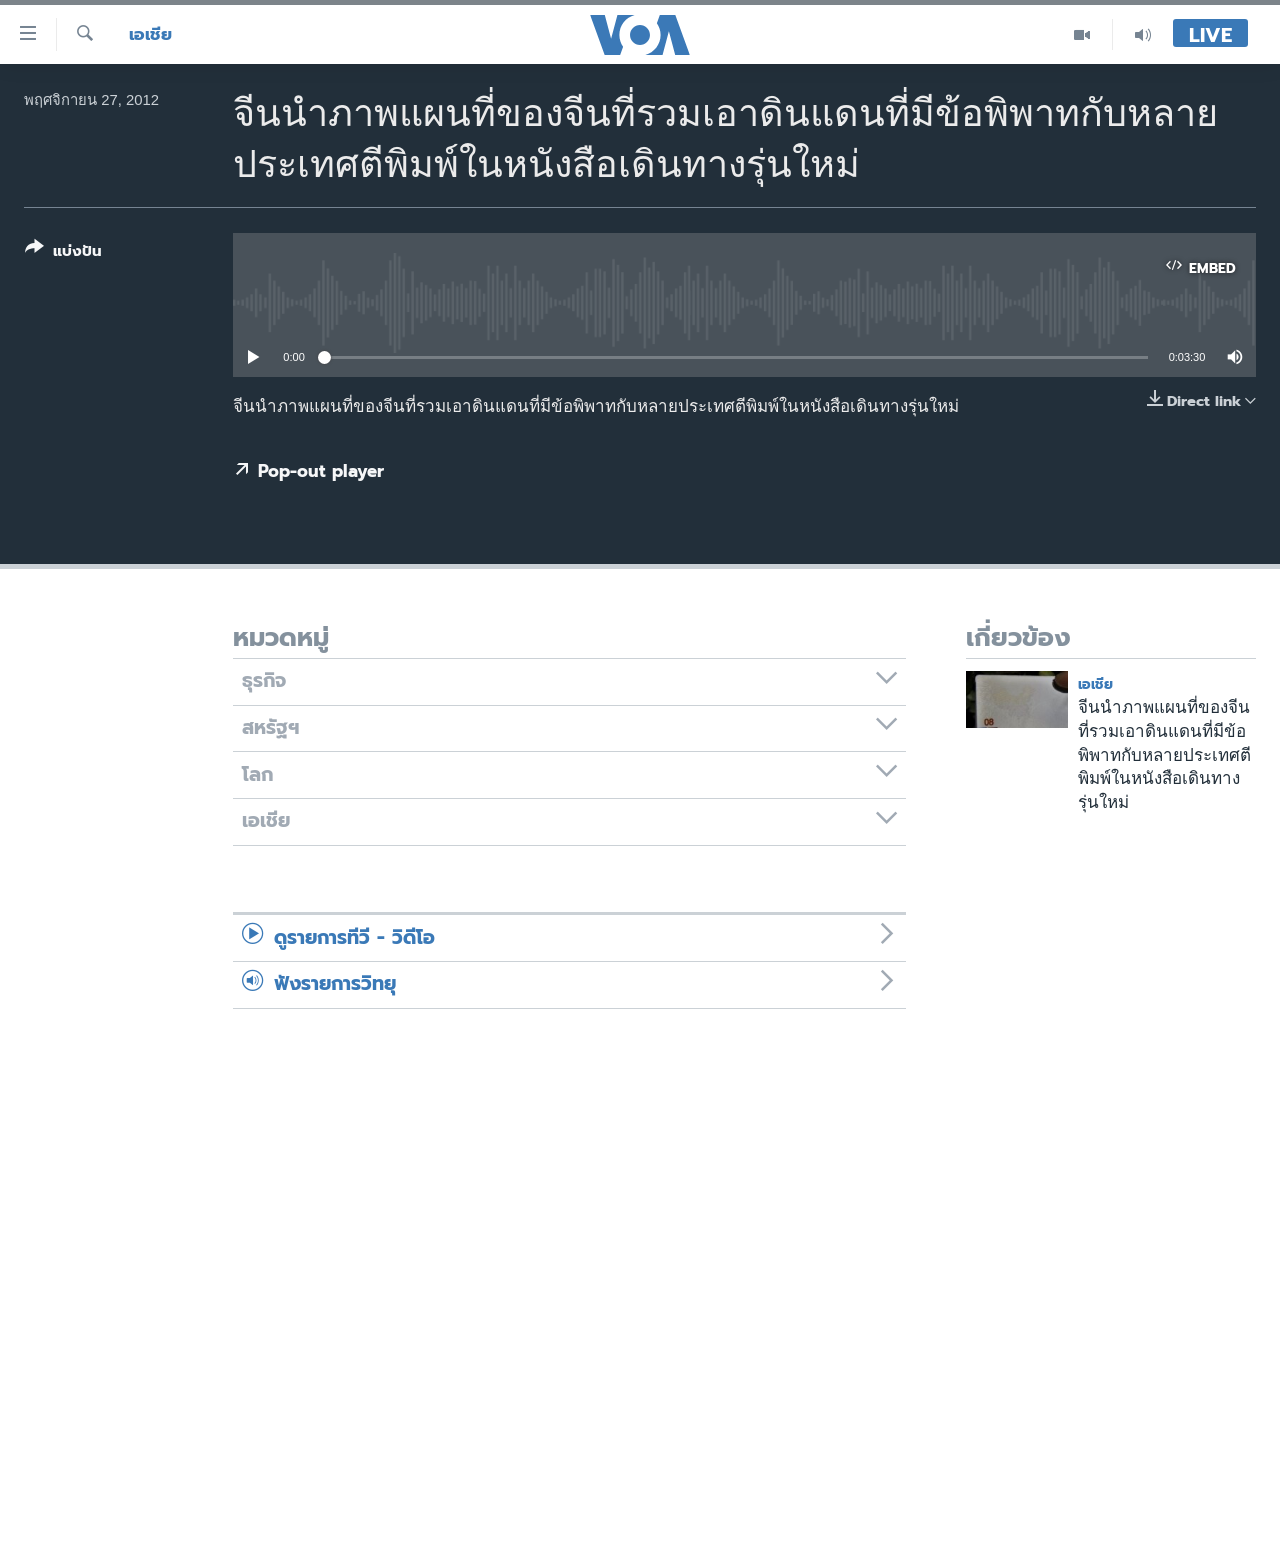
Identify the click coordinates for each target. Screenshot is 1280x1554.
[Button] (63, 253)
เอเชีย (150, 34)
